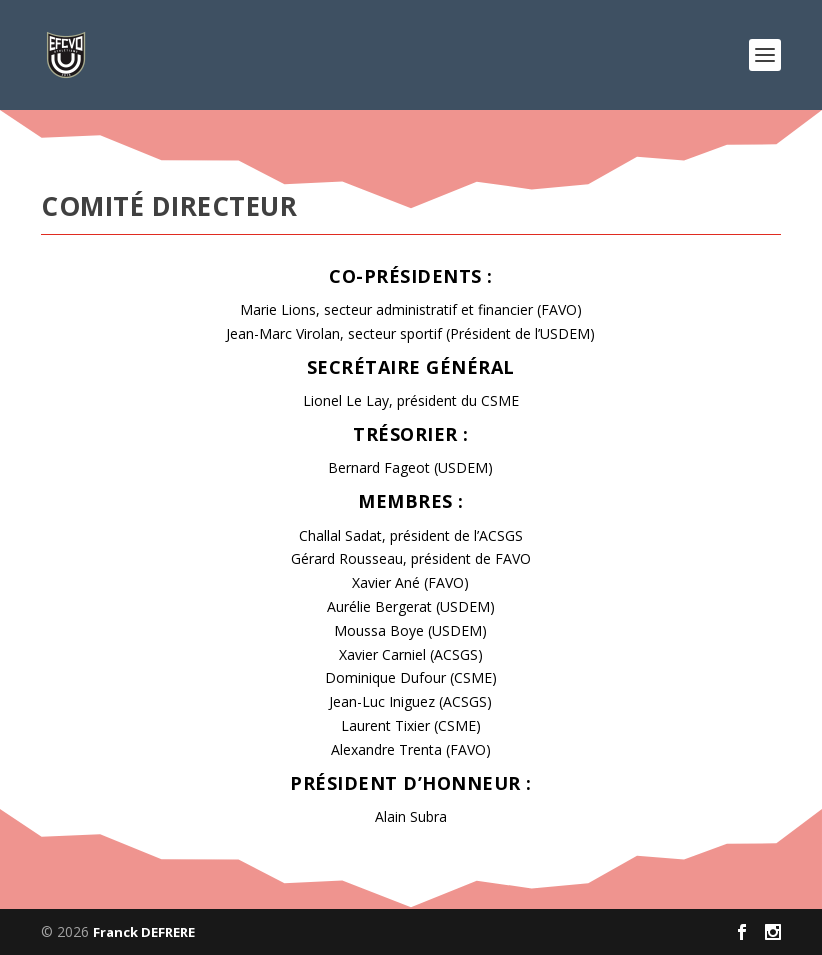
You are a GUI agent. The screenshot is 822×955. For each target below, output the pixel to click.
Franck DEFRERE (144, 932)
